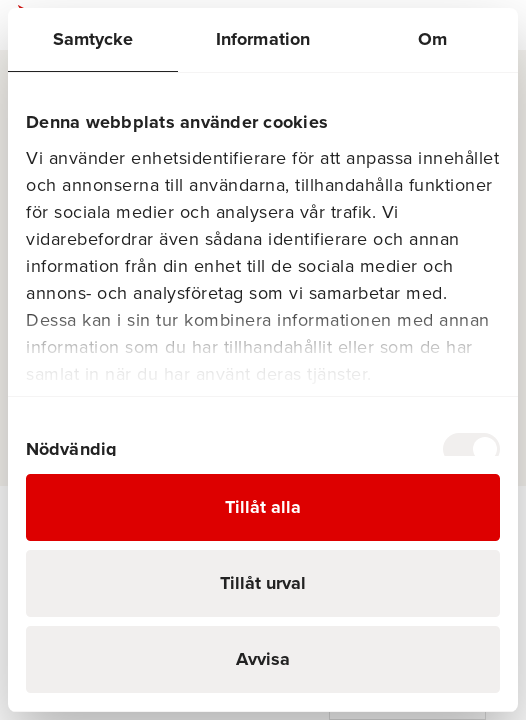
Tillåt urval (263, 583)
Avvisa (263, 659)
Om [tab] (432, 39)
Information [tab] (263, 39)
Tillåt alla (263, 507)
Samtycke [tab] (93, 39)
